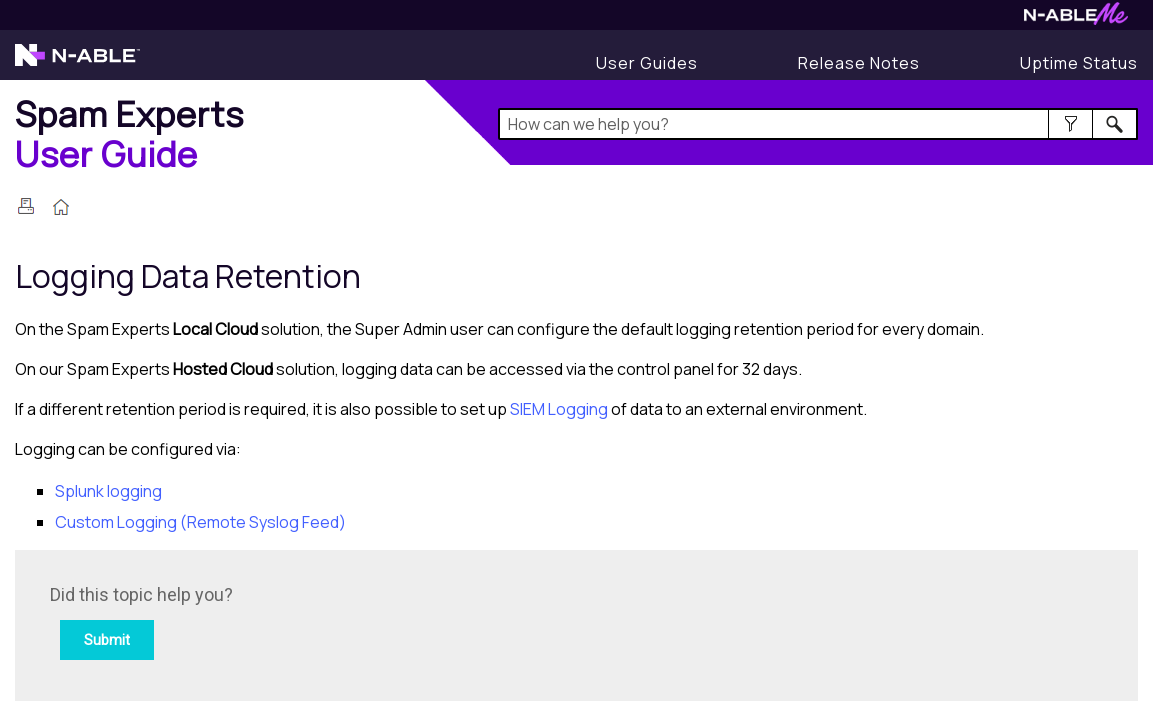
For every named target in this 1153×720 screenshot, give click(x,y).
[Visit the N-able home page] (77, 64)
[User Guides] (647, 63)
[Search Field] (818, 124)
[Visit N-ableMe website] (1076, 19)
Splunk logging (108, 491)
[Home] (129, 133)
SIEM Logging (559, 409)
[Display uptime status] (1079, 63)
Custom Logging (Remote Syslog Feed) (200, 522)
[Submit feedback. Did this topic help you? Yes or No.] (320, 622)
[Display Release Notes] (859, 63)
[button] (1070, 124)
